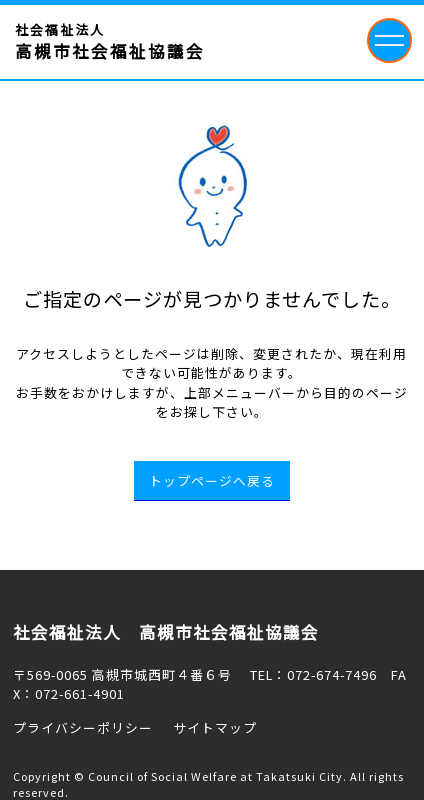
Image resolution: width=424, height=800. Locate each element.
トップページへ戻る (212, 480)
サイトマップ (215, 727)
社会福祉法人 (110, 42)
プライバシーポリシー (83, 727)
